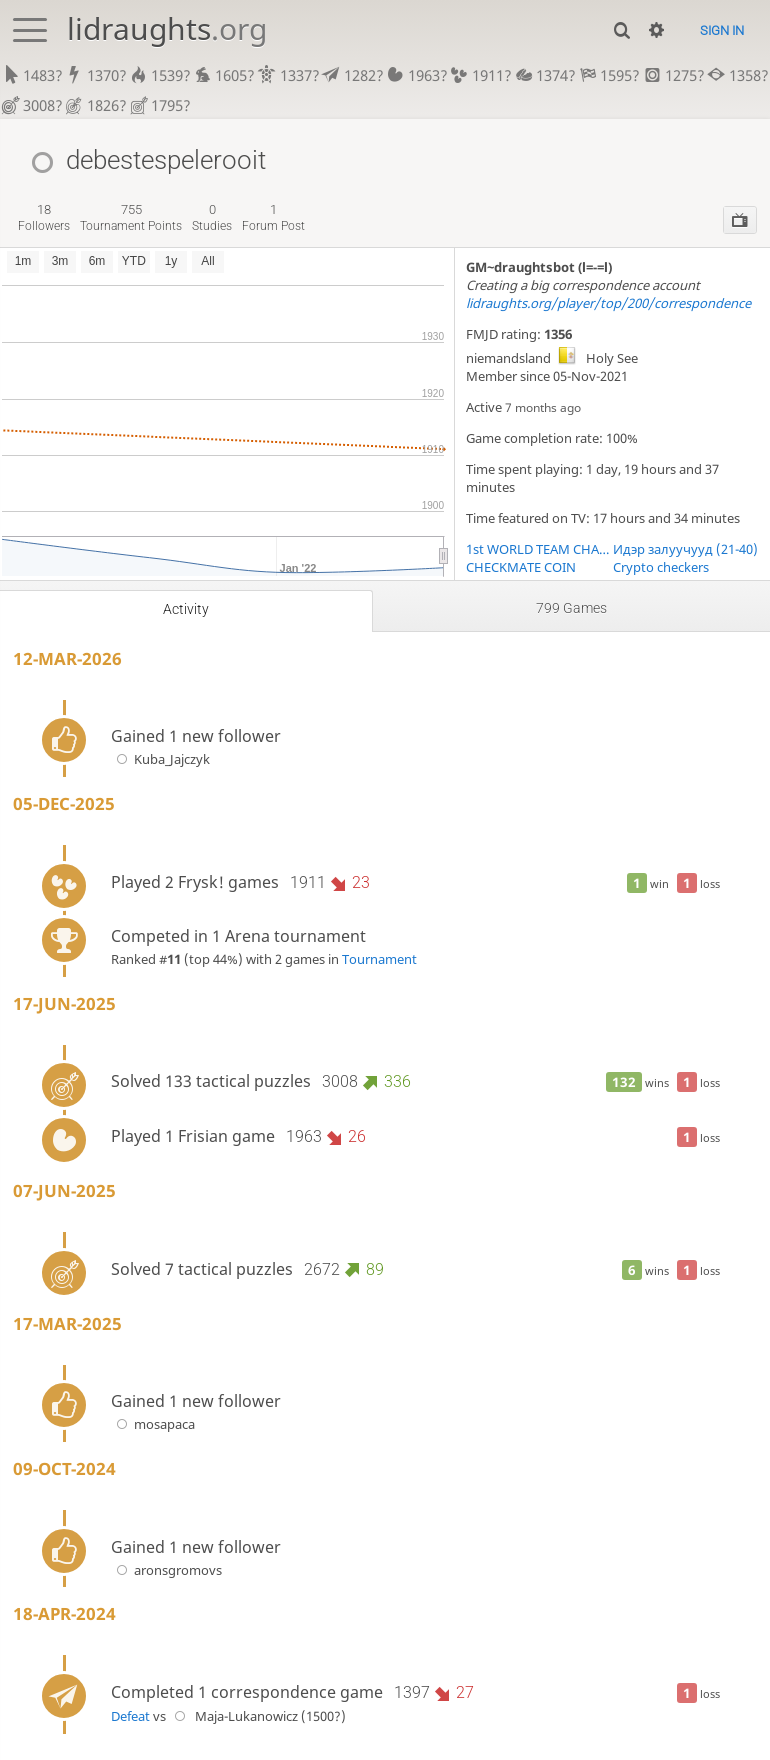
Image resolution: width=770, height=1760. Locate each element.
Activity (186, 609)
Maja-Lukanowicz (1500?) (257, 1716)
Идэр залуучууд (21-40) (685, 549)
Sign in (722, 30)
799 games (571, 608)
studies (212, 217)
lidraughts (167, 28)
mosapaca (153, 1425)
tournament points (131, 217)
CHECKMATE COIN (521, 567)
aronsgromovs (166, 1570)
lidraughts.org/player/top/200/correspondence (608, 303)
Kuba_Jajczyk (160, 759)
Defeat (130, 1716)
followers (44, 217)
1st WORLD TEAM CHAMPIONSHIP (539, 549)
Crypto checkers (661, 567)
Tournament (379, 959)
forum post (273, 217)
